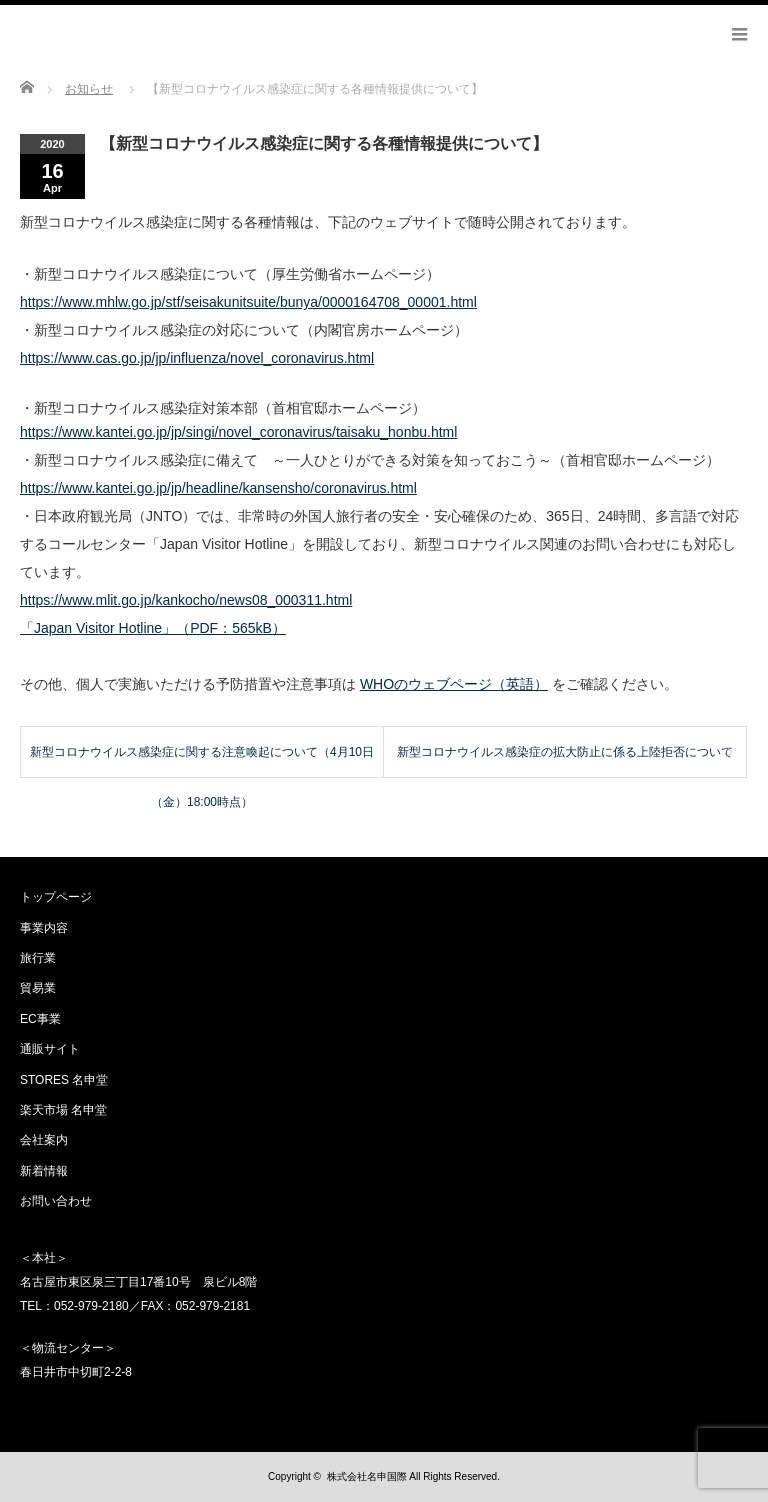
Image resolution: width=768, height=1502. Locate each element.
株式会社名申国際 (367, 1476)
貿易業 (38, 988)
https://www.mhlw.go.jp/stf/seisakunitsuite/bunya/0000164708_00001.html (248, 302)
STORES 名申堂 (64, 1080)
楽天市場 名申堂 (63, 1110)
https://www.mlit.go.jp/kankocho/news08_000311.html (186, 600)
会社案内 (44, 1140)
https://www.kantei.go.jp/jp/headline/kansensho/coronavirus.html (218, 488)
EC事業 (40, 1019)
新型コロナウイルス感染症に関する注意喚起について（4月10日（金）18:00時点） (202, 761)
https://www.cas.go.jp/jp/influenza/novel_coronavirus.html (197, 358)
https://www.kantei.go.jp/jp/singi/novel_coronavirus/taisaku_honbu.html (238, 432)
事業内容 (44, 928)
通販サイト (50, 1049)
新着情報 (44, 1171)
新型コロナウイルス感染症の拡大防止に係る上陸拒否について (565, 752)
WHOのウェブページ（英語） (454, 684)
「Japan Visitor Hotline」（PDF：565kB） (153, 628)
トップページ (56, 897)
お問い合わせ (56, 1201)
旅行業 (38, 958)
